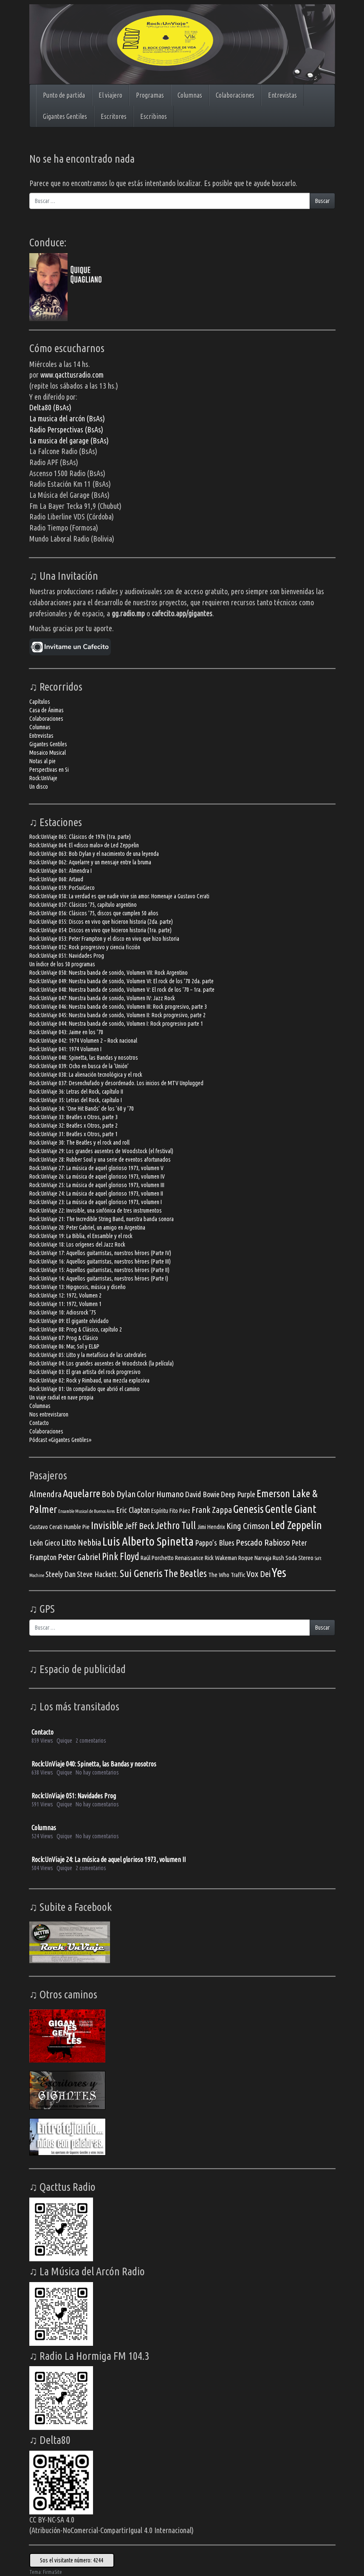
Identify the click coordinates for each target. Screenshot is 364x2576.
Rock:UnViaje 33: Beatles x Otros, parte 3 (73, 1117)
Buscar (322, 201)
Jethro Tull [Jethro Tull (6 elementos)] (175, 1525)
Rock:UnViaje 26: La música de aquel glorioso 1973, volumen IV (97, 1176)
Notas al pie (42, 761)
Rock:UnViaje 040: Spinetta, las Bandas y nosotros (83, 1057)
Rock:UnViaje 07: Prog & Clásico (63, 1338)
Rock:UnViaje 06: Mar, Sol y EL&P (64, 1346)
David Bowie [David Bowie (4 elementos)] (202, 1494)
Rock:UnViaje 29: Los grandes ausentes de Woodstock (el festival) (101, 1151)
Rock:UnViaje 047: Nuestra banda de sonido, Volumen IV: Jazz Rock (102, 998)
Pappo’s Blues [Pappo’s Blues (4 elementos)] (214, 1542)
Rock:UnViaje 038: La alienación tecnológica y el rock (85, 1074)
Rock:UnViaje (43, 778)
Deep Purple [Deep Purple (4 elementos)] (238, 1494)
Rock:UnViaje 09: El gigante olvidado (69, 1321)
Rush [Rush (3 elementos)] (278, 1557)
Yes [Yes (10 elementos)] (279, 1573)
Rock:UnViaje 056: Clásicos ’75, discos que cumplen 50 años (93, 913)
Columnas (190, 95)
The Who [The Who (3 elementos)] (218, 1574)
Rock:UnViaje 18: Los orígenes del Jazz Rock (77, 1244)
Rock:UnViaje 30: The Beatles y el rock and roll (79, 1142)
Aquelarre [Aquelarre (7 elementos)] (81, 1493)
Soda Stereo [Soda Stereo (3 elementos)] (299, 1557)
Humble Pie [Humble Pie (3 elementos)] (77, 1526)
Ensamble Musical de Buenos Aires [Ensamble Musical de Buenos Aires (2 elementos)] (86, 1511)
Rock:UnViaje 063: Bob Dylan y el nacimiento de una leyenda (94, 853)
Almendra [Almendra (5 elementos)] (45, 1494)
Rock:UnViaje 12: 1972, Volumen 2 (65, 1295)
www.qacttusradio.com (72, 374)
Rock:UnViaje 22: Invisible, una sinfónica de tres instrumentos (95, 1210)
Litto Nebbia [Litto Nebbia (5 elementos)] (81, 1542)
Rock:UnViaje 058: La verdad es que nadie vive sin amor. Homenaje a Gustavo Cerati (119, 896)
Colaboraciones (235, 95)
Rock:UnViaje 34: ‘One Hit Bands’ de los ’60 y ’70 (81, 1108)
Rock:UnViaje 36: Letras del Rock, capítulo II (76, 1091)
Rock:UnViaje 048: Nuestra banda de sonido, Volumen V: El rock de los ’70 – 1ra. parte (121, 989)
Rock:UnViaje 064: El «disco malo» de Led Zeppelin (84, 845)
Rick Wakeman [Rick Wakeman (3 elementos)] (221, 1557)
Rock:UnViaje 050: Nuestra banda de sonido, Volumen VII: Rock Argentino (108, 972)
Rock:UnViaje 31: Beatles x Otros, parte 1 (73, 1134)
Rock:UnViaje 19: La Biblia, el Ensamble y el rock (81, 1236)
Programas (150, 95)
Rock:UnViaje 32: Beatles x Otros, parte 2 (73, 1125)
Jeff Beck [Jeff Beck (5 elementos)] (139, 1526)
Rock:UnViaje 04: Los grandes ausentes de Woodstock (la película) (101, 1363)
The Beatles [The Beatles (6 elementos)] (185, 1573)
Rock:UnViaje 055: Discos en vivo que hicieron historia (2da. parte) (101, 921)
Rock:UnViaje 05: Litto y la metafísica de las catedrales (88, 1354)
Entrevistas (282, 95)
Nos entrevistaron (48, 1414)
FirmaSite (52, 2572)
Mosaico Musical (47, 752)
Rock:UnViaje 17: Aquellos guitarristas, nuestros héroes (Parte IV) (100, 1253)
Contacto (39, 1422)
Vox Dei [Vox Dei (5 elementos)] (258, 1574)
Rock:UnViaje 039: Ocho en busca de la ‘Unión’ (79, 1066)
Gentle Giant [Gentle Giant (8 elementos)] (290, 1508)
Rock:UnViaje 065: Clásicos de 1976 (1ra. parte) (80, 836)
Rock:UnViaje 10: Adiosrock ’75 (62, 1312)
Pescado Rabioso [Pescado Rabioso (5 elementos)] (263, 1542)
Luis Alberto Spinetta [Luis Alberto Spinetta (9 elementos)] (148, 1541)
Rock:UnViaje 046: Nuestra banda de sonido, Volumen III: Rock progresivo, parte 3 (118, 1006)
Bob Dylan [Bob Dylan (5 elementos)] (118, 1494)
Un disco (38, 786)
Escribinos (153, 116)
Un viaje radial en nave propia (61, 1397)
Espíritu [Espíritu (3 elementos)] (159, 1510)
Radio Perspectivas (57, 429)
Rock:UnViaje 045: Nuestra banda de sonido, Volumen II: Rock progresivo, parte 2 (117, 1015)
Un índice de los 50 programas (62, 964)
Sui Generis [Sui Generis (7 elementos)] (141, 1573)
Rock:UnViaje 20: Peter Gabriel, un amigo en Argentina (87, 1227)
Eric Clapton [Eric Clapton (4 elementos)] (133, 1510)
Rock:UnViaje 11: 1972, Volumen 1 (65, 1304)
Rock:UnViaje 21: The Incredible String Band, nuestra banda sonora (101, 1219)
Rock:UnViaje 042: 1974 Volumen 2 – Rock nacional (83, 1040)
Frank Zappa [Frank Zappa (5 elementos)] (212, 1510)
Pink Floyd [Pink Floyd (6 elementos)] (120, 1556)
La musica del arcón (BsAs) (67, 418)
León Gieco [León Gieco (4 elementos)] (44, 1542)
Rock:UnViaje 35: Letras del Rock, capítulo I (75, 1100)
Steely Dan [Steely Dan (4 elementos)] (60, 1574)
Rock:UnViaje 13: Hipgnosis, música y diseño (77, 1287)
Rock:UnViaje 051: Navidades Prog (66, 955)
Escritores (114, 116)
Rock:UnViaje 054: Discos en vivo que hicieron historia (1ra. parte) (100, 930)
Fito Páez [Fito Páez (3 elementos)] (179, 1510)
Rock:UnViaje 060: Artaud (56, 879)
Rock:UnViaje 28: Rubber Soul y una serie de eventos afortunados (100, 1159)
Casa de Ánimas (46, 710)
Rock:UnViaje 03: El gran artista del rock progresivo (85, 1371)
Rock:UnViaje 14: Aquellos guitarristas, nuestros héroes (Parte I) (98, 1278)
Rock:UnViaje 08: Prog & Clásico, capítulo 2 (75, 1329)
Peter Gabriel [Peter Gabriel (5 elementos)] (79, 1557)
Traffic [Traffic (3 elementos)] (238, 1574)
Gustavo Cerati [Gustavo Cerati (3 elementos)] (45, 1526)
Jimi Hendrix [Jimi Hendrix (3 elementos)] (211, 1526)
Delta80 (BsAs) (50, 407)
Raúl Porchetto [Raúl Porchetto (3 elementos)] (157, 1557)
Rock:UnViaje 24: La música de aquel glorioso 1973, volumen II (96, 1193)
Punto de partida (64, 95)
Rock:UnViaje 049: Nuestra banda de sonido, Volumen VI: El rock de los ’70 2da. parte (121, 981)
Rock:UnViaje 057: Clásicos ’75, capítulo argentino (83, 904)
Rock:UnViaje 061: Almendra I (60, 870)
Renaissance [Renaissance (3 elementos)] (189, 1557)
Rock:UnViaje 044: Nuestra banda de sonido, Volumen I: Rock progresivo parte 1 (116, 1023)
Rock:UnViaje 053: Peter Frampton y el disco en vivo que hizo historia (104, 938)
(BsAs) (94, 429)
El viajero (110, 95)
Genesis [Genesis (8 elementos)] (248, 1508)
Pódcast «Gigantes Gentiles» (60, 1439)
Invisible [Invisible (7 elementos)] (107, 1525)
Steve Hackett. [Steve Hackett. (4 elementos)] (98, 1574)
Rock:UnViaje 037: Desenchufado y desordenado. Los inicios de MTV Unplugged (116, 1083)
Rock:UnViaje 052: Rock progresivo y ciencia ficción (84, 947)
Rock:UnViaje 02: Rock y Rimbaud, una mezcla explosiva (89, 1380)
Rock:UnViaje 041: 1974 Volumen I (65, 1049)
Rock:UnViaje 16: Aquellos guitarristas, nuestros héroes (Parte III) (100, 1261)
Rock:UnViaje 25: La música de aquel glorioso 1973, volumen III (96, 1185)
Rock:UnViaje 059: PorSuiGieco (62, 887)
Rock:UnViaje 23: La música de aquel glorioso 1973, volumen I (95, 1202)
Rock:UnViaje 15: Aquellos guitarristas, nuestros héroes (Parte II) (99, 1270)
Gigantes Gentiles (65, 116)
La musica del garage (59, 440)
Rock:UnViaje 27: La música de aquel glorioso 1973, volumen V (96, 1168)
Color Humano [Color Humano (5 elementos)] (160, 1494)
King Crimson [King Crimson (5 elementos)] (247, 1526)
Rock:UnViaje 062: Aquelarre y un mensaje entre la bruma (90, 862)
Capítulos (39, 701)
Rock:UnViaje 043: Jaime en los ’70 (66, 1032)
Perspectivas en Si (49, 769)
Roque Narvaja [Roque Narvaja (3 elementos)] (254, 1557)
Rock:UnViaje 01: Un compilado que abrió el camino (84, 1388)
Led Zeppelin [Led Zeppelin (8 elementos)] (296, 1524)
